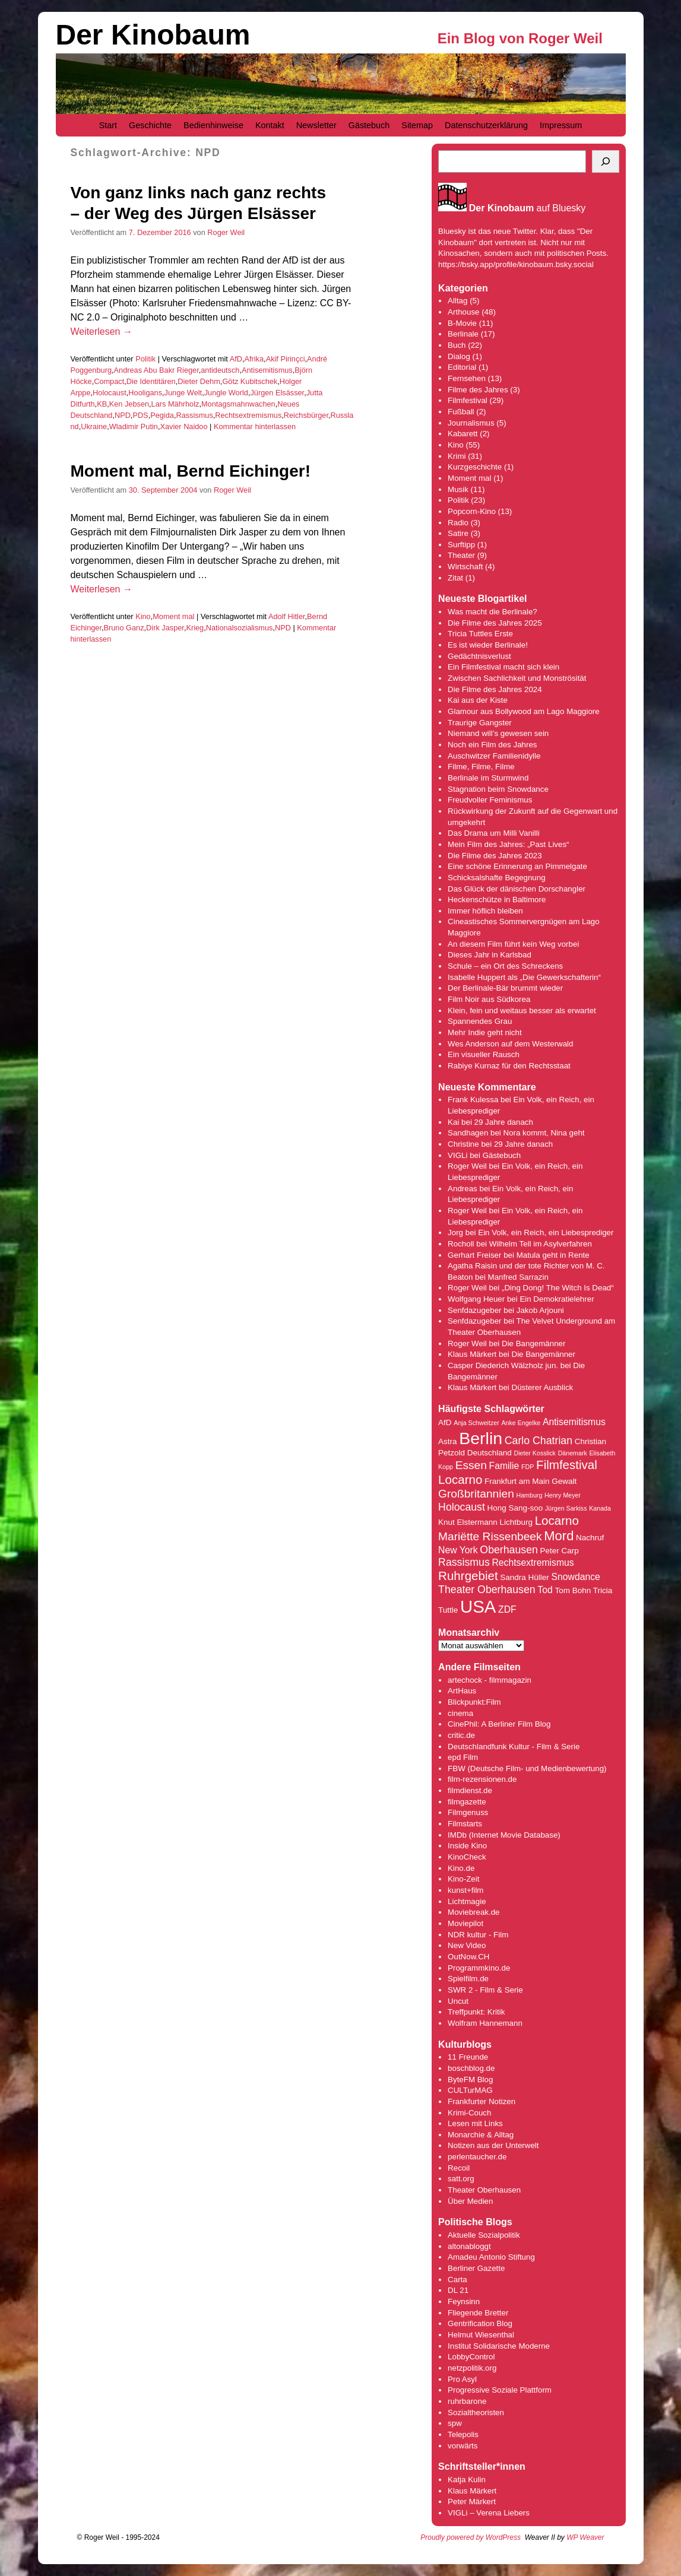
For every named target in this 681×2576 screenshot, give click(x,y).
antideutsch (220, 370)
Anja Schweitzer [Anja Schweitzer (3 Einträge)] (476, 1422)
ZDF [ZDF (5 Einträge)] (507, 1609)
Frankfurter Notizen (481, 2101)
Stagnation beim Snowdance (498, 789)
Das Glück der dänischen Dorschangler (516, 888)
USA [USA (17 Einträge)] (478, 1606)
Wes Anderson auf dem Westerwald (510, 1043)
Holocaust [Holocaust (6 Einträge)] (461, 1507)
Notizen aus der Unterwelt (493, 2145)
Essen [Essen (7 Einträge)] (471, 1465)
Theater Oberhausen (484, 2189)
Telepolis (463, 2434)
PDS (140, 415)
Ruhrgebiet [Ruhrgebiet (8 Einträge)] (468, 1575)
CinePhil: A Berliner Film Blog (499, 1724)
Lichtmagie (467, 1901)
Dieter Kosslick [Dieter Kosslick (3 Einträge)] (534, 1453)
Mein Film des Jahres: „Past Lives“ (508, 844)
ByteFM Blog (470, 2079)
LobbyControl (471, 2356)
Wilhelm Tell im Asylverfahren (540, 1243)
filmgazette (467, 1801)
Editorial (462, 367)
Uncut (458, 2001)
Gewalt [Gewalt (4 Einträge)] (564, 1481)
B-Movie (462, 323)
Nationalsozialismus (239, 627)
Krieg (195, 627)
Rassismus (194, 415)
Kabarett (462, 433)
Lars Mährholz (175, 403)
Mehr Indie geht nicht (484, 1032)
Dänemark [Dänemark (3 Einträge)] (572, 1453)
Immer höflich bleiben (485, 910)
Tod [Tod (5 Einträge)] (544, 1590)
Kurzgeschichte (475, 466)
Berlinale (463, 333)
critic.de (461, 1735)
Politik (145, 358)
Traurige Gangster (480, 722)
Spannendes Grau (480, 1021)
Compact (109, 381)
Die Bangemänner (533, 1343)
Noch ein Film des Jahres (492, 744)
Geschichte (150, 125)
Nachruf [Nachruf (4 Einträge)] (590, 1537)
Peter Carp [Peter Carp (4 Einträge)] (559, 1550)
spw (455, 2423)
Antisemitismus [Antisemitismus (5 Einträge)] (574, 1422)
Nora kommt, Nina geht (544, 1132)
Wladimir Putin (133, 426)
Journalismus (471, 422)
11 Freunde (468, 2056)
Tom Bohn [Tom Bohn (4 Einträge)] (573, 1590)
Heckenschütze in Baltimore (497, 899)
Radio (458, 522)
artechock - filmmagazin (489, 1680)
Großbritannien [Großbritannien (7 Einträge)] (476, 1493)
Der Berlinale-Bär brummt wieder (505, 988)
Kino (143, 616)
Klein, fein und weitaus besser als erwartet (522, 1010)
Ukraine (94, 426)
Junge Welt (183, 392)
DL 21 (458, 2290)
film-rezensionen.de (482, 1779)
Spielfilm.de (468, 1978)
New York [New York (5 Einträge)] (458, 1550)
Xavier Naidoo (183, 426)
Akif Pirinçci (285, 358)
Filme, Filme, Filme (481, 766)
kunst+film (465, 1890)
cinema (460, 1713)
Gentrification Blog (480, 2323)
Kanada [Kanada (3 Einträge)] (600, 1508)
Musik (458, 489)
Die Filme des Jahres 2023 (495, 855)
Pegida (162, 415)
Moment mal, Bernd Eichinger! (191, 471)
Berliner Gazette (476, 2268)
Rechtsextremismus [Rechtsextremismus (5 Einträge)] (533, 1562)
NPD (123, 415)
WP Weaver (585, 2537)
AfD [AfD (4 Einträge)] (444, 1422)
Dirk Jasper (165, 627)
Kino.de (461, 1868)
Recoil (459, 2167)
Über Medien (470, 2201)
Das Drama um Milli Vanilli (494, 833)
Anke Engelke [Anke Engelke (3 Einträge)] (520, 1422)
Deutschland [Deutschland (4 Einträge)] (489, 1452)
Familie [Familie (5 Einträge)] (504, 1466)
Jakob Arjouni (540, 1310)
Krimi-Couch (469, 2112)
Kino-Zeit (463, 1878)
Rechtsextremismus (248, 415)
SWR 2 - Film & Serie (485, 1989)
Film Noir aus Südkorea (489, 999)
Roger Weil (226, 232)
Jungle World (226, 392)
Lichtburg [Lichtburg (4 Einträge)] (516, 1522)
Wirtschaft (465, 566)
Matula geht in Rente (553, 1255)
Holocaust (109, 392)
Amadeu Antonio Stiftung (491, 2257)
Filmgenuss (468, 1812)
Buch (456, 345)
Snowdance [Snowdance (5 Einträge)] (576, 1577)
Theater (461, 555)
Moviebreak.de (473, 1912)
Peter (458, 2501)
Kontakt (269, 125)
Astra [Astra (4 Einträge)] (447, 1441)
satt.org (461, 2178)
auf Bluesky (527, 208)
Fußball (461, 411)
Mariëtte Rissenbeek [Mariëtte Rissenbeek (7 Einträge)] (489, 1536)
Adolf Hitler (286, 616)
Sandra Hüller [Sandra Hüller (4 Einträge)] (524, 1577)
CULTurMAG (470, 2090)
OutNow (462, 1956)
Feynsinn (464, 2301)
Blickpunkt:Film (474, 1702)
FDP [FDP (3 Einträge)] (527, 1466)
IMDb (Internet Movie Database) (504, 1835)
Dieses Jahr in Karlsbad (489, 954)
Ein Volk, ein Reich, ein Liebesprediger (545, 1232)
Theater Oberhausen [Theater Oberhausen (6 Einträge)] (487, 1589)
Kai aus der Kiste (478, 700)
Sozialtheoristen (476, 2412)
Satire (458, 533)
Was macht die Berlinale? (492, 611)
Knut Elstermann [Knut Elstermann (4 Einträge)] (468, 1522)
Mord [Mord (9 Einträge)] (559, 1535)
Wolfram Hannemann (485, 2023)
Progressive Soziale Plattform (500, 2389)
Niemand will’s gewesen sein (498, 733)
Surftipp (461, 544)
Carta (457, 2279)
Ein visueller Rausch (484, 1054)
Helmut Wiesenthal (481, 2334)
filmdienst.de (470, 1790)
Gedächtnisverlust (479, 656)
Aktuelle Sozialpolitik (484, 2235)
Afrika (254, 358)
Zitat (455, 577)
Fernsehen (467, 378)
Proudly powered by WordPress (470, 2537)
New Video (467, 1945)
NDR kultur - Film (478, 1934)
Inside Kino (467, 1845)
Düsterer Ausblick (543, 1387)
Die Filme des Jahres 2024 (495, 689)
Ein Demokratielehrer (557, 1299)
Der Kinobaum (153, 34)
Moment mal (173, 616)
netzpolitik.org (472, 2368)
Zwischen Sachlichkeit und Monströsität (517, 678)
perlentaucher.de (477, 2156)
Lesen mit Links (475, 2123)
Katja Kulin (467, 2479)
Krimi (456, 456)
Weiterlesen (101, 331)
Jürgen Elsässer (277, 392)
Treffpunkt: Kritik (476, 2011)
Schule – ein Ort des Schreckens (505, 966)
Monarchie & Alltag (481, 2134)
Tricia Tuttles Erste (480, 633)
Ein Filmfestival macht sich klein (503, 666)
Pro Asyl (462, 2379)
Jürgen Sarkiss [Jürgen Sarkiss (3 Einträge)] (566, 1508)
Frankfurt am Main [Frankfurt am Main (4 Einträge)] (516, 1481)
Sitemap (417, 125)
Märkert (482, 2501)
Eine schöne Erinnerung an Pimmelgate (517, 866)
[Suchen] (605, 161)
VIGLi (457, 1155)
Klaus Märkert (472, 1354)
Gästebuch (369, 125)
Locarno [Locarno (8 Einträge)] (557, 1520)
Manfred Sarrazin (518, 1277)
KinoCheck (467, 1856)
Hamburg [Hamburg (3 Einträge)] (529, 1495)
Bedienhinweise (213, 125)
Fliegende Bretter (478, 2312)
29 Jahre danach (503, 1122)
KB (102, 403)
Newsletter (316, 125)
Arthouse (463, 311)
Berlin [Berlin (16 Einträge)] (480, 1438)
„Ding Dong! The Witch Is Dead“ (558, 1287)
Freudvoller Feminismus (490, 799)
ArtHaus (462, 1690)
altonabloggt (469, 2246)
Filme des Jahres (478, 389)
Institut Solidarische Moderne (499, 2346)
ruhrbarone (467, 2401)
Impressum (561, 125)
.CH (483, 1956)
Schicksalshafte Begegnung (497, 877)
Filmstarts (465, 1823)
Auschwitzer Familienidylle (494, 755)
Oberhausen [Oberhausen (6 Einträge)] (509, 1550)
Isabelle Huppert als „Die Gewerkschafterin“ (524, 977)
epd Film (463, 1757)
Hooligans (145, 392)
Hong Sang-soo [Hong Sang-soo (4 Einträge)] (515, 1507)
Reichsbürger (306, 415)
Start (108, 125)
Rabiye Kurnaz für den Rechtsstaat (509, 1065)
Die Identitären (151, 381)
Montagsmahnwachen (238, 403)
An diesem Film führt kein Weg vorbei (513, 944)
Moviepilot (465, 1923)
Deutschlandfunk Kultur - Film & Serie (513, 1746)
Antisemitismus (267, 370)
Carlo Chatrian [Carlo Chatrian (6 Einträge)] (538, 1440)
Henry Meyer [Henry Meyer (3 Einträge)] (562, 1495)
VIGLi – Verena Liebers (489, 2512)
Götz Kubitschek (249, 381)
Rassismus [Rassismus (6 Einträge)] (464, 1562)
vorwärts (462, 2445)
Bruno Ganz (124, 627)
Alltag (457, 300)
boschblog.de (471, 2068)
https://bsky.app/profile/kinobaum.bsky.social (516, 264)
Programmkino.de (479, 1967)
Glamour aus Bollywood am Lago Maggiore (524, 711)
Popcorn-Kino (472, 511)
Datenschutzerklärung (486, 125)
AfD (236, 358)
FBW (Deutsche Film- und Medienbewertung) (527, 1768)
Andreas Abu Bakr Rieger (156, 370)
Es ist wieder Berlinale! (488, 644)
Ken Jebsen (129, 403)
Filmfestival (467, 400)
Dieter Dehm (199, 381)
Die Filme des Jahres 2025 (495, 622)
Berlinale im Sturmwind (488, 777)
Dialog (459, 356)
